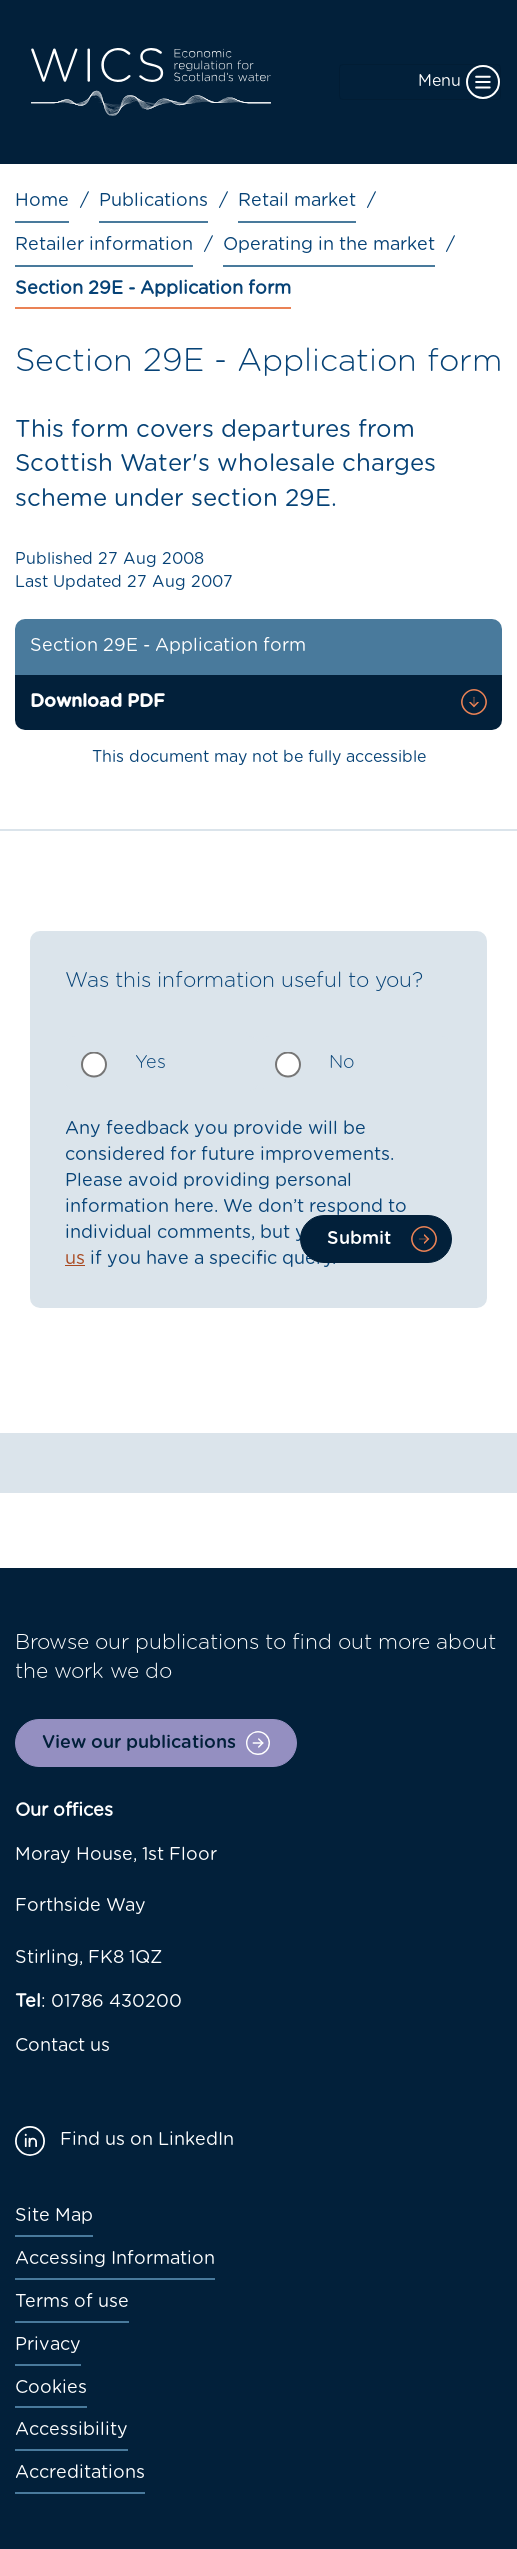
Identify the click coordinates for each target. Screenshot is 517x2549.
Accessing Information (115, 2259)
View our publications (139, 1743)
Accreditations (80, 2473)
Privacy (48, 2345)
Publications (153, 201)
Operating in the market (329, 245)
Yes (150, 1063)
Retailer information (104, 245)
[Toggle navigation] (420, 82)
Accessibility (71, 2430)
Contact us (62, 2046)
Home (42, 201)
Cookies (51, 2388)
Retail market (297, 201)
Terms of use (72, 2302)
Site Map (54, 2216)
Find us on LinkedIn (147, 2140)
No (342, 1063)
